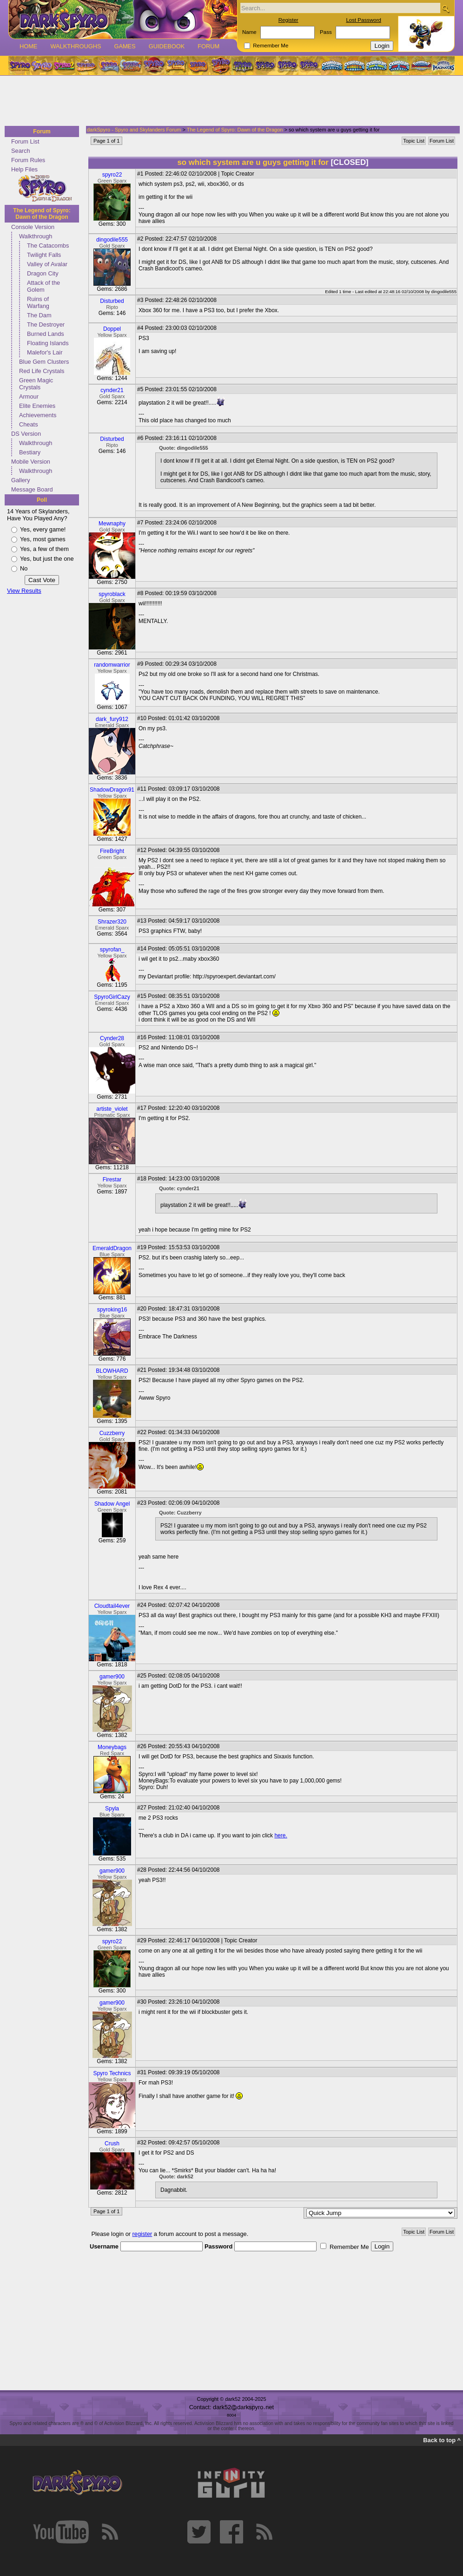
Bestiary (29, 452)
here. (280, 1835)
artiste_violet (111, 1109)
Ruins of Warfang (38, 302)
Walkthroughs (75, 46)
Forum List (25, 141)
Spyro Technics (112, 2073)
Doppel (112, 329)
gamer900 (112, 1676)
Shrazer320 (112, 921)
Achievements (37, 415)
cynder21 (111, 390)
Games (124, 46)
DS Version (26, 433)
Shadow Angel (112, 1504)
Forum (208, 46)
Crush (112, 2143)
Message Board (32, 489)
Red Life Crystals (41, 370)
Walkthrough (35, 236)
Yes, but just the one (47, 558)
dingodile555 (112, 239)
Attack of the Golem (43, 286)
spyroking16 (112, 1309)
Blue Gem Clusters (44, 361)
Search (20, 150)
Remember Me (270, 45)
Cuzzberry (112, 1433)
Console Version (32, 226)
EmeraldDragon (112, 1248)
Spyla (112, 1808)
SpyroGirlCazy (112, 997)
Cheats (28, 424)
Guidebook (167, 46)
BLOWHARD (112, 1371)
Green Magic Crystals (36, 384)
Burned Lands (45, 333)
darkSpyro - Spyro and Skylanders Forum (134, 129)
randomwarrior (112, 665)
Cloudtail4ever (112, 1606)
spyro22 (112, 174)
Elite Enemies (37, 405)
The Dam (39, 315)
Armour (29, 396)
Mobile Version (30, 461)
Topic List (413, 141)
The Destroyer (46, 324)
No (23, 568)
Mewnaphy (112, 523)
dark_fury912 (112, 719)
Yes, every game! (43, 529)
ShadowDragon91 (112, 790)
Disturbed (112, 301)
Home (28, 46)
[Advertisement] (229, 101)
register (142, 2233)
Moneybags (112, 1747)
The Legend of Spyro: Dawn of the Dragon (41, 213)
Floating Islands (48, 343)
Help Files (24, 169)
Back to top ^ (442, 2440)
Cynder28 (112, 1038)
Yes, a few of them (44, 548)
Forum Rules (28, 160)
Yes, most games (43, 539)
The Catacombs (48, 245)
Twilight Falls (44, 254)
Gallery (20, 480)
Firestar (112, 1179)
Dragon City (43, 273)
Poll (42, 500)
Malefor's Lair (44, 352)
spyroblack (112, 594)
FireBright (112, 851)
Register (288, 20)
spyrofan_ (112, 949)
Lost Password (363, 20)
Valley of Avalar (47, 264)
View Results (24, 590)
